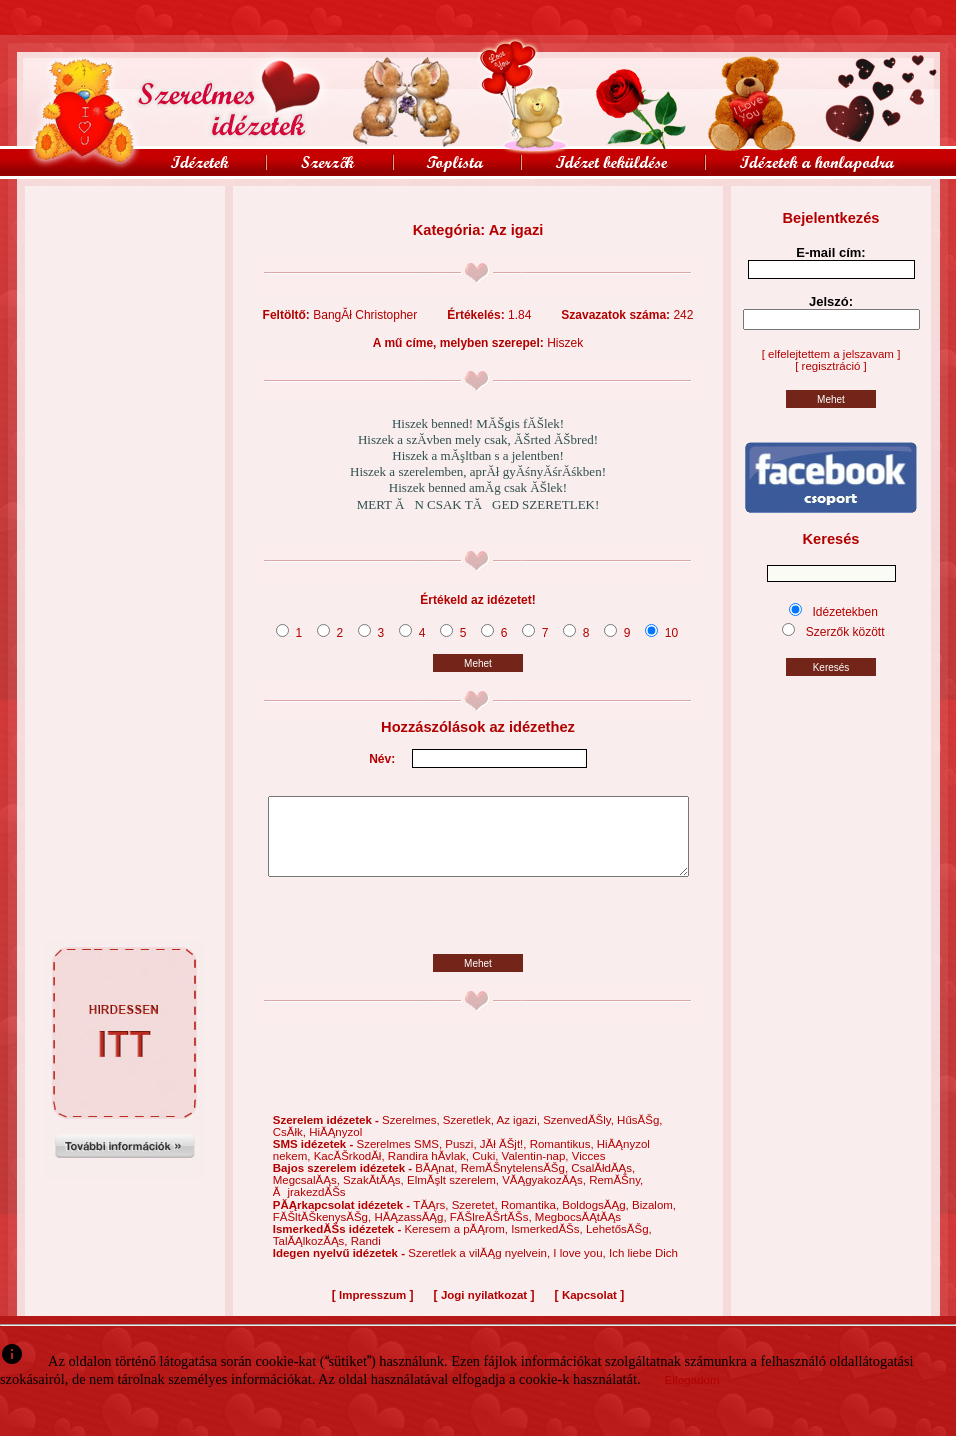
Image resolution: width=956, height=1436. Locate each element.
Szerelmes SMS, (400, 1159)
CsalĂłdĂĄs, (603, 1183)
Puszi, (462, 1159)
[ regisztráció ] (831, 366)
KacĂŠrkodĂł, (351, 1171)
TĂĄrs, (432, 1220)
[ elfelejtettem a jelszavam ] (831, 354)
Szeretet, (476, 1220)
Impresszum (372, 1310)
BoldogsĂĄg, (597, 1220)
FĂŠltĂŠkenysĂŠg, (324, 1232)
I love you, (581, 1268)
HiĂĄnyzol (335, 1147)
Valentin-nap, (537, 1171)
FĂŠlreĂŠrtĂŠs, (492, 1232)
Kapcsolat (589, 1310)
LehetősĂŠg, (619, 1244)
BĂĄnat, (437, 1183)
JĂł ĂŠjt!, (505, 1159)
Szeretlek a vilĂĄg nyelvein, (480, 1268)
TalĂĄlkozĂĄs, (312, 1256)
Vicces (589, 1171)
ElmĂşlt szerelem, (454, 1195)
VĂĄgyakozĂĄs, (545, 1195)
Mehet (478, 663)
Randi (366, 1256)
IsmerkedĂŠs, (548, 1244)
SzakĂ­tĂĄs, (375, 1195)
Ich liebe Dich (643, 1268)
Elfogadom (692, 1395)
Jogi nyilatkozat (484, 1310)
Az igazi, (519, 1135)
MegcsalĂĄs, (308, 1195)
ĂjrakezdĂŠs (309, 1207)
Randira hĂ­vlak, (430, 1171)
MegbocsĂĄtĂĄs (578, 1232)
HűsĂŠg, (639, 1135)
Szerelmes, (412, 1135)
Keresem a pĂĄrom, (457, 1244)
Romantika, (531, 1220)
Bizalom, (654, 1220)
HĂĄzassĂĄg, (411, 1232)
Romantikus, (563, 1159)
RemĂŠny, (616, 1195)
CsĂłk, (291, 1147)
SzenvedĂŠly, (580, 1135)
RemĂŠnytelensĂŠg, (516, 1183)
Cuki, (486, 1171)
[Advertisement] (125, 231)
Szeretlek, (470, 1135)
